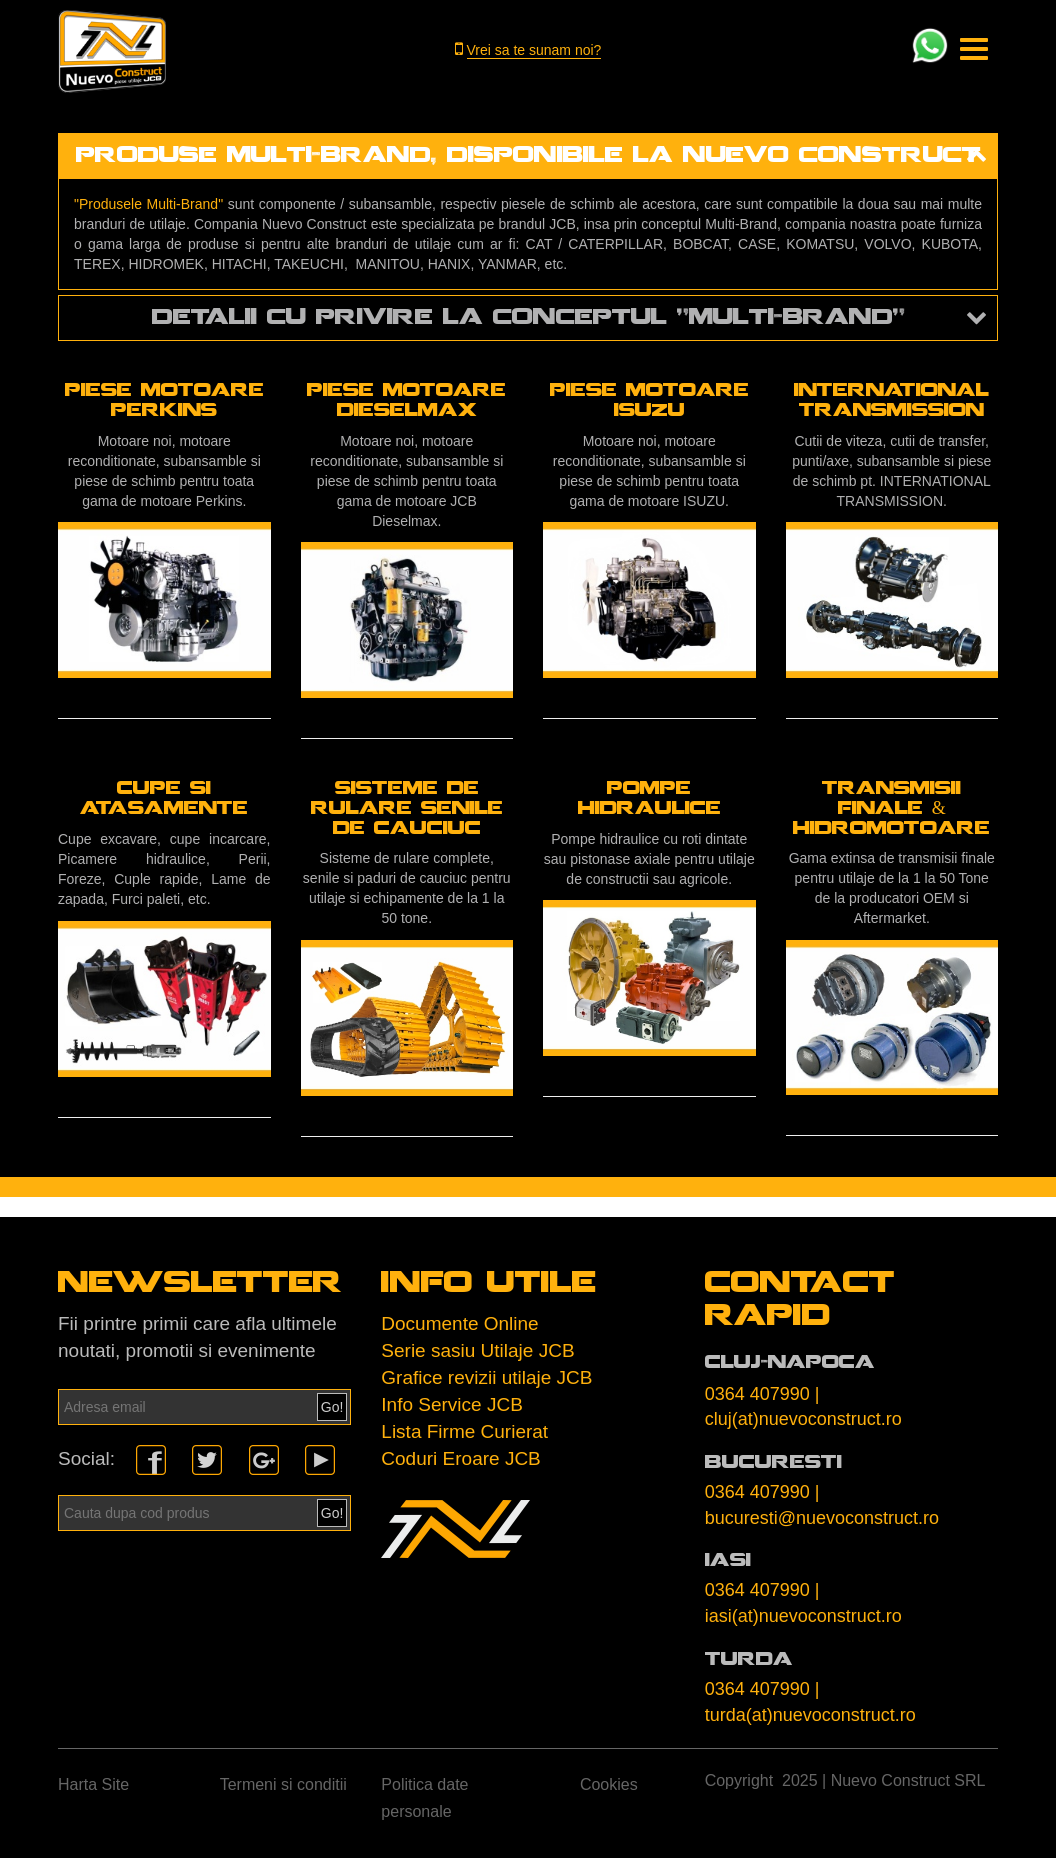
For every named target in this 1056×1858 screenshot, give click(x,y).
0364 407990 (757, 1397)
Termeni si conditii (283, 1787)
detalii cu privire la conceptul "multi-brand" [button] (528, 320)
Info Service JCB (452, 1407)
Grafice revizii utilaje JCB (486, 1380)
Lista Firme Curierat (464, 1434)
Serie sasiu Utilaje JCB (477, 1353)
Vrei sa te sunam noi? (534, 50)
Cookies (609, 1787)
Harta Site (93, 1787)
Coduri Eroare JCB (460, 1461)
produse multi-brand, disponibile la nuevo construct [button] (528, 158)
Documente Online (459, 1326)
